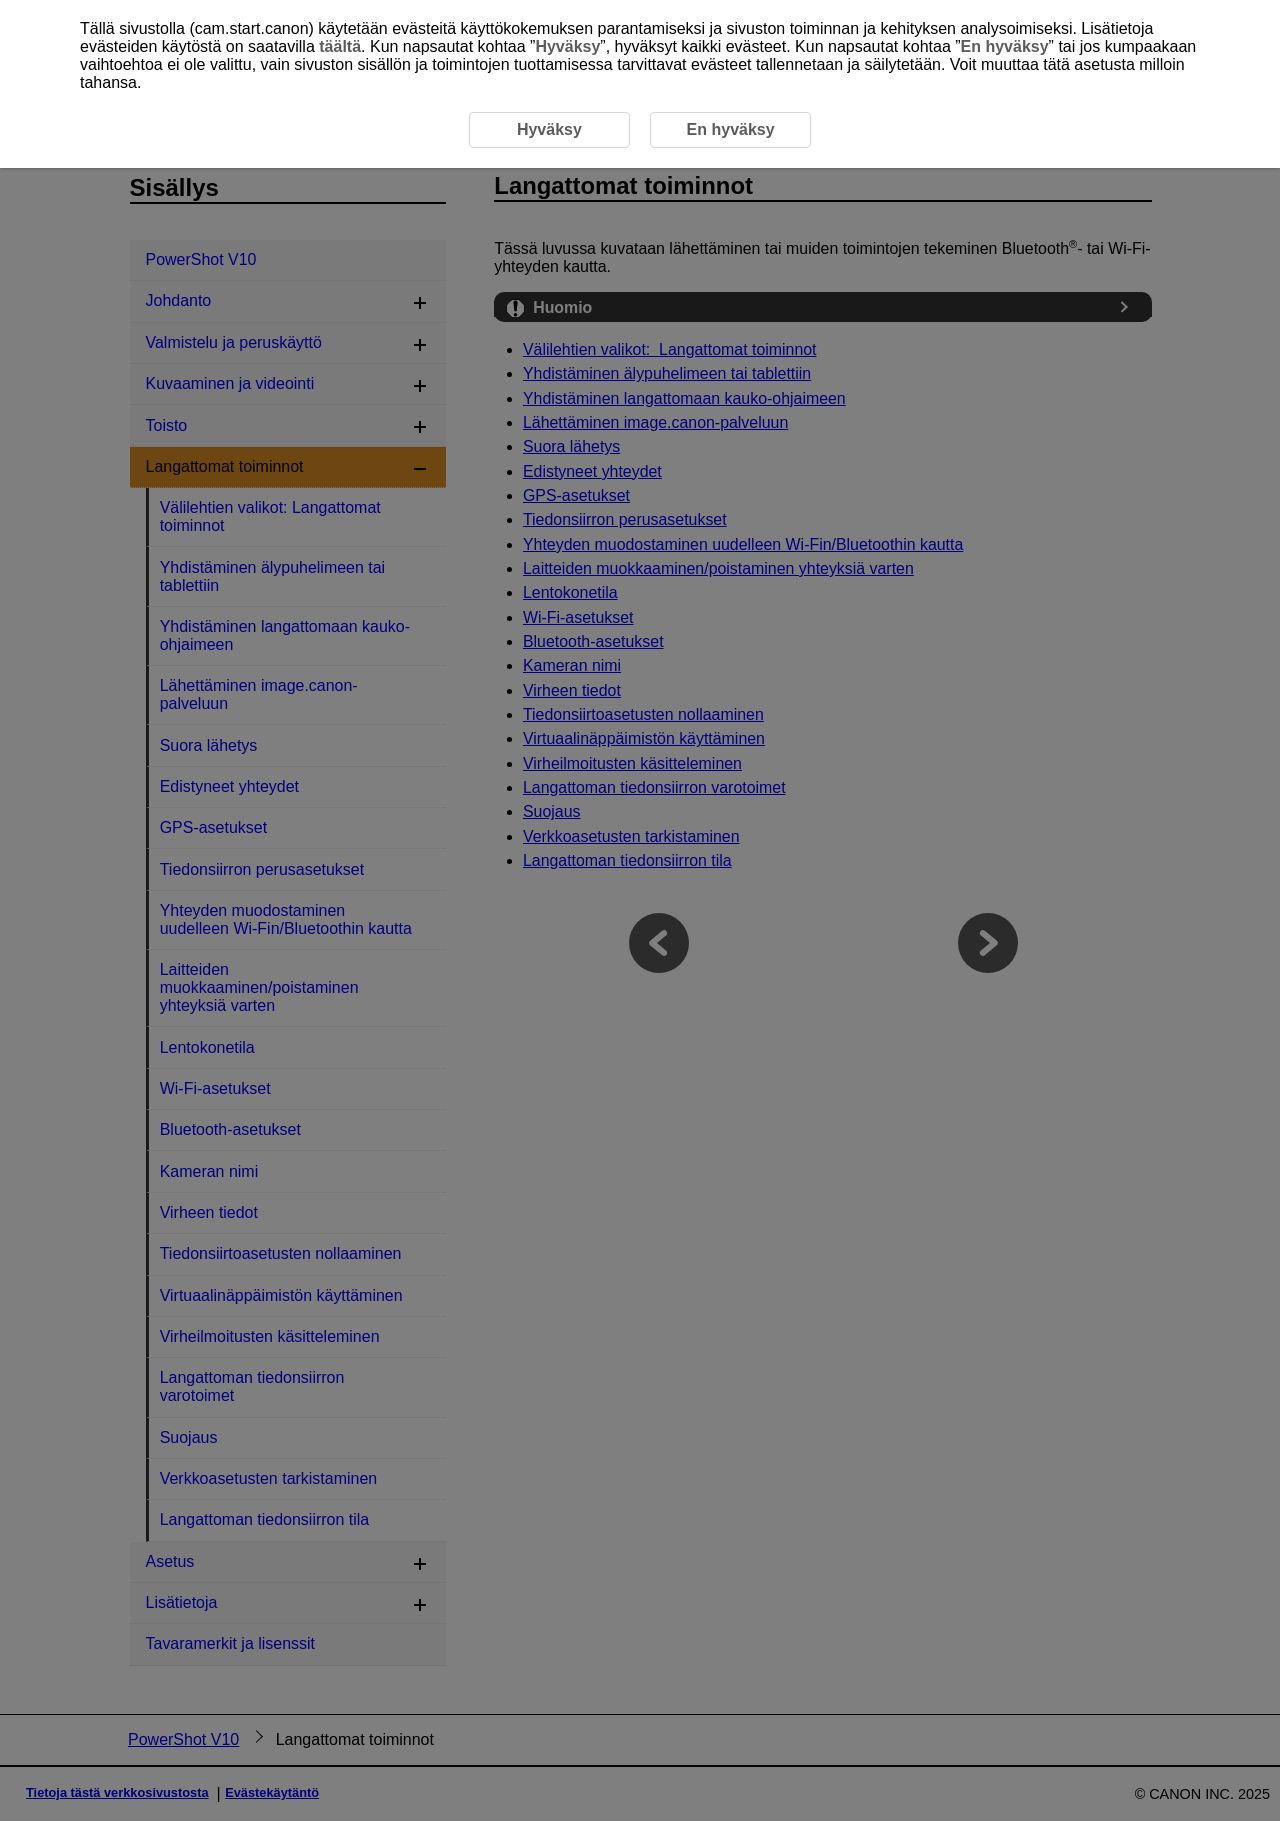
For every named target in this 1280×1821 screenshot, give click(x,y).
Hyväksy (567, 46)
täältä (340, 46)
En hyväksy (1005, 46)
